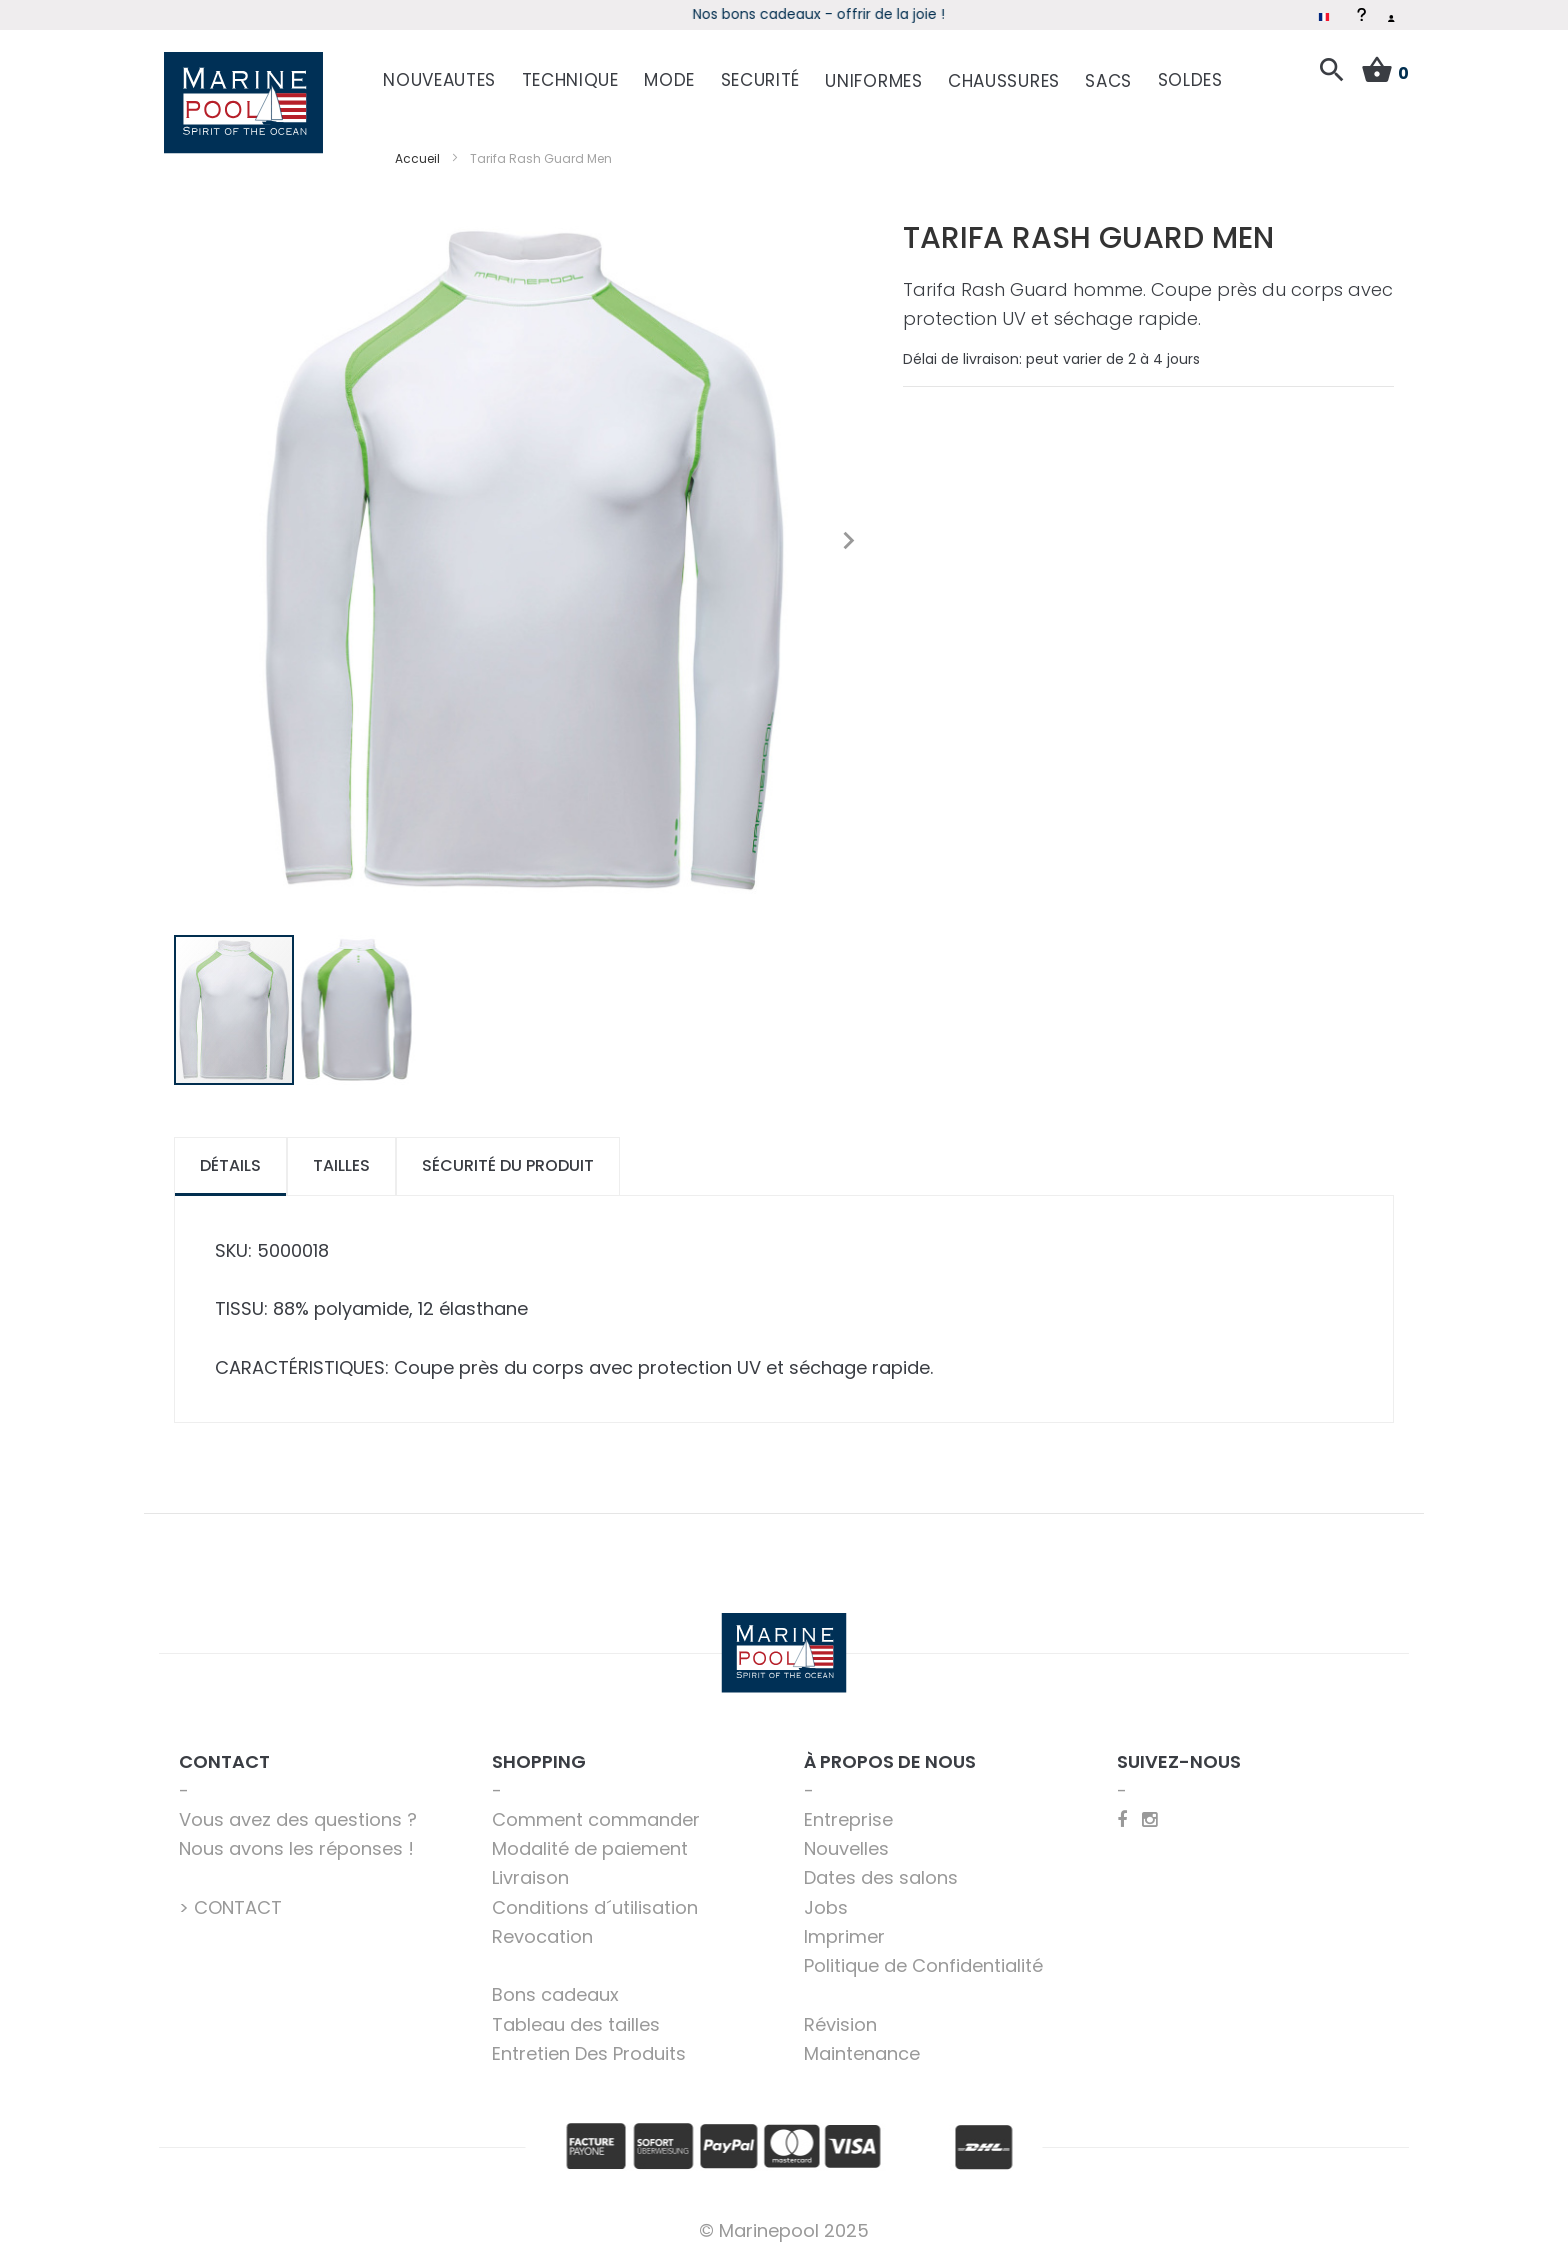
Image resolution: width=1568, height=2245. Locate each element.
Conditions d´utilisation (595, 1892)
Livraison (530, 1862)
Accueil (417, 143)
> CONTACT (230, 1892)
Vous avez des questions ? (298, 1804)
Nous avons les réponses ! (296, 1833)
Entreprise (848, 1804)
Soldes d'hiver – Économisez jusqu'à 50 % (784, 14)
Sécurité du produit (508, 1150)
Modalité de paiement (590, 1833)
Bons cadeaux (555, 1979)
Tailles (341, 1150)
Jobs (826, 1892)
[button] (848, 526)
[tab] (230, 1151)
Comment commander (596, 1804)
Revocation (542, 1921)
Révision (840, 2009)
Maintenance (862, 2038)
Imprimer (844, 1921)
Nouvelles (846, 1833)
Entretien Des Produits (589, 2038)
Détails (230, 1150)
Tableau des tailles (576, 2009)
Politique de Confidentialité (923, 1950)
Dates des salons (881, 1862)
